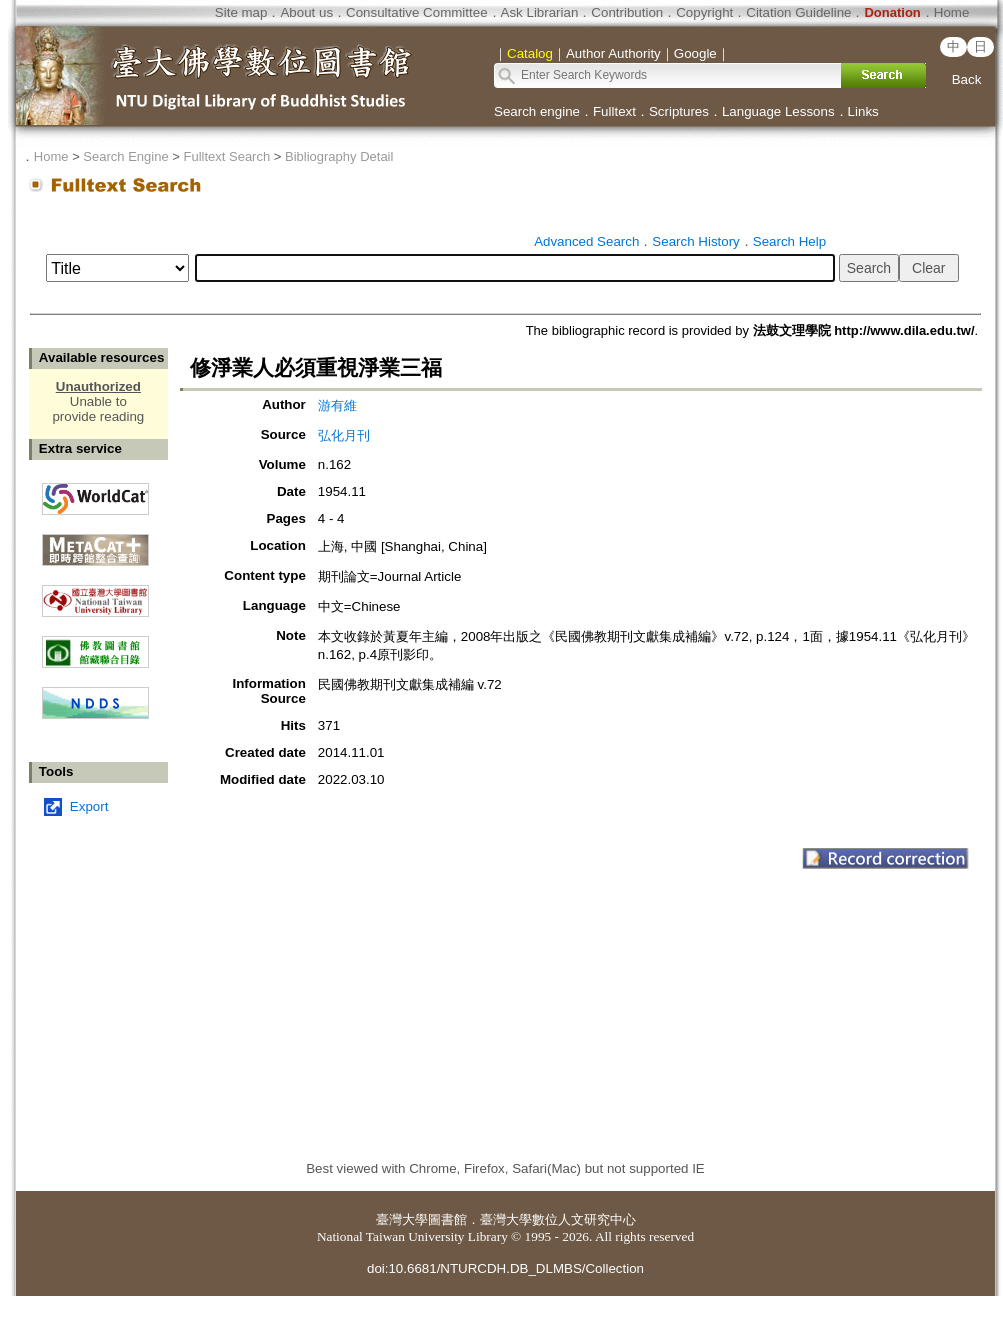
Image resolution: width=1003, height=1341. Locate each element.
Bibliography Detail (339, 156)
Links (863, 111)
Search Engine (125, 156)
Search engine (537, 111)
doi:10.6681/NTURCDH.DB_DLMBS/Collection (505, 1268)
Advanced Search (586, 241)
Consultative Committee (416, 12)
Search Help (789, 241)
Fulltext (614, 111)
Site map (241, 12)
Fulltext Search (226, 156)
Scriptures (679, 111)
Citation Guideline (798, 12)
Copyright (704, 12)
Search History (695, 241)
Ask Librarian (540, 12)
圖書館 (447, 1219)
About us (306, 12)
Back (967, 79)
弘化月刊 (344, 435)
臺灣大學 (402, 1219)
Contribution (627, 12)
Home (952, 12)
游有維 (337, 405)
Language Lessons (778, 111)
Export (89, 806)
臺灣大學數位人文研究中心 (558, 1219)
